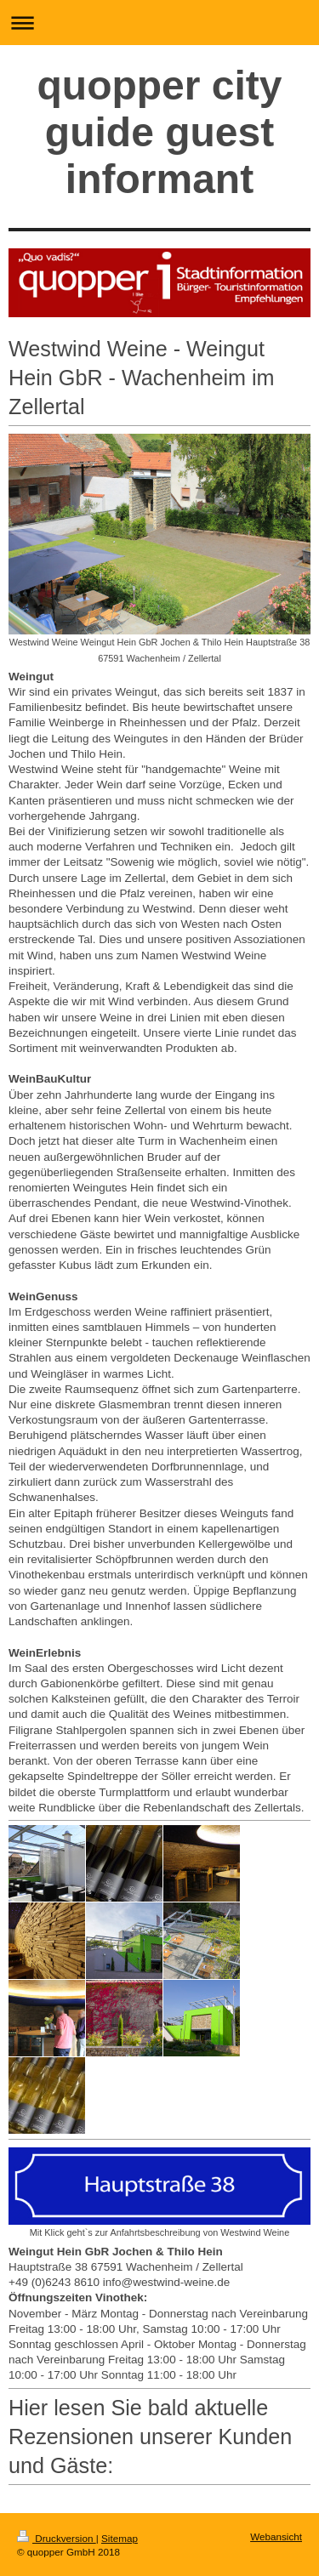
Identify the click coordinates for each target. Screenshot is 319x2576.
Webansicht (276, 2536)
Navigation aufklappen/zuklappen (159, 22)
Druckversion (56, 2538)
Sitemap (119, 2538)
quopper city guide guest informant (159, 132)
